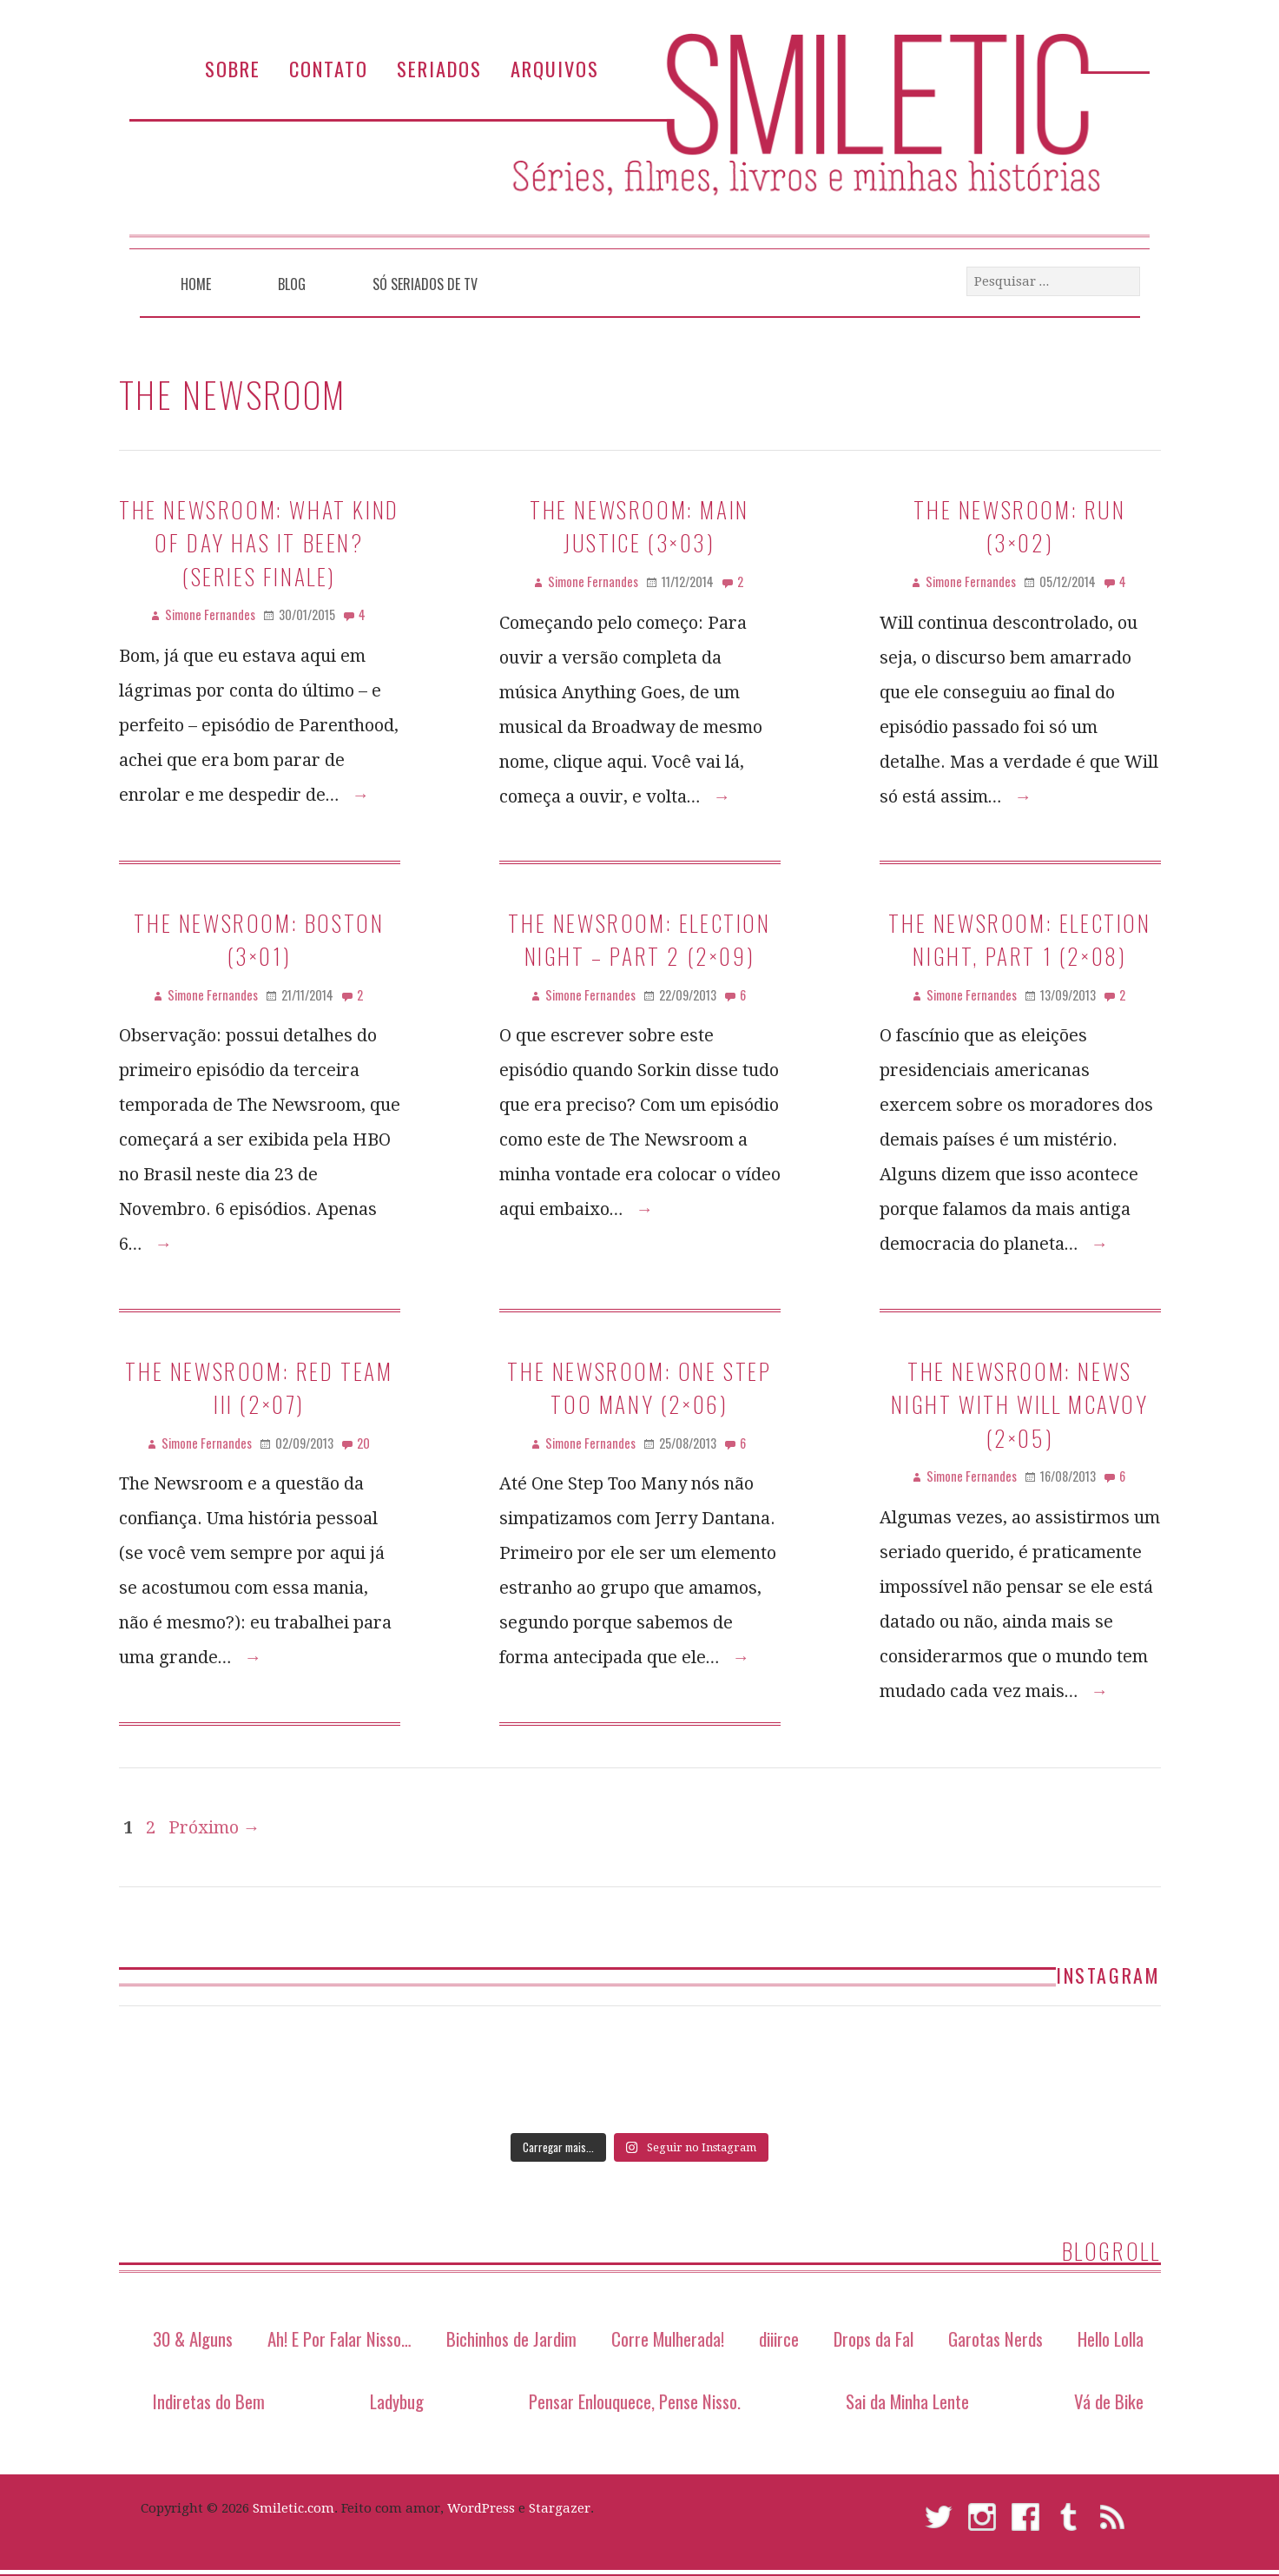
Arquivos (555, 68)
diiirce (779, 2338)
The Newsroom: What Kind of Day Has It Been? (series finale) (259, 542)
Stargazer (559, 2508)
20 (363, 1443)
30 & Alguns (193, 2338)
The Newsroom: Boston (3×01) (259, 939)
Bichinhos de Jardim (511, 2338)
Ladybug (397, 2401)
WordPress (481, 2508)
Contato (328, 68)
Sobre (232, 68)
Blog (292, 284)
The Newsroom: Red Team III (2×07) (258, 1387)
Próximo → (214, 1827)
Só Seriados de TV (425, 284)
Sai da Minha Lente (907, 2401)
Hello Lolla (1111, 2338)
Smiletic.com (293, 2508)
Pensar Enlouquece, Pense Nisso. (635, 2401)
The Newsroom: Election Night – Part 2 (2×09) (639, 939)
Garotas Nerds (995, 2338)
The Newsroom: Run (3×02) (1019, 525)
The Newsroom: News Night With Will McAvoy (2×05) (1019, 1404)
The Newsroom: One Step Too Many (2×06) (639, 1387)
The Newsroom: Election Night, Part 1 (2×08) (1019, 939)
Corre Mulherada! (667, 2338)
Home (196, 284)
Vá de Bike (1109, 2401)
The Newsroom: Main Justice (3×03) (639, 525)
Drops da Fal (873, 2338)
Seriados (439, 68)
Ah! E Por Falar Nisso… (339, 2338)
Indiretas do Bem (209, 2401)
